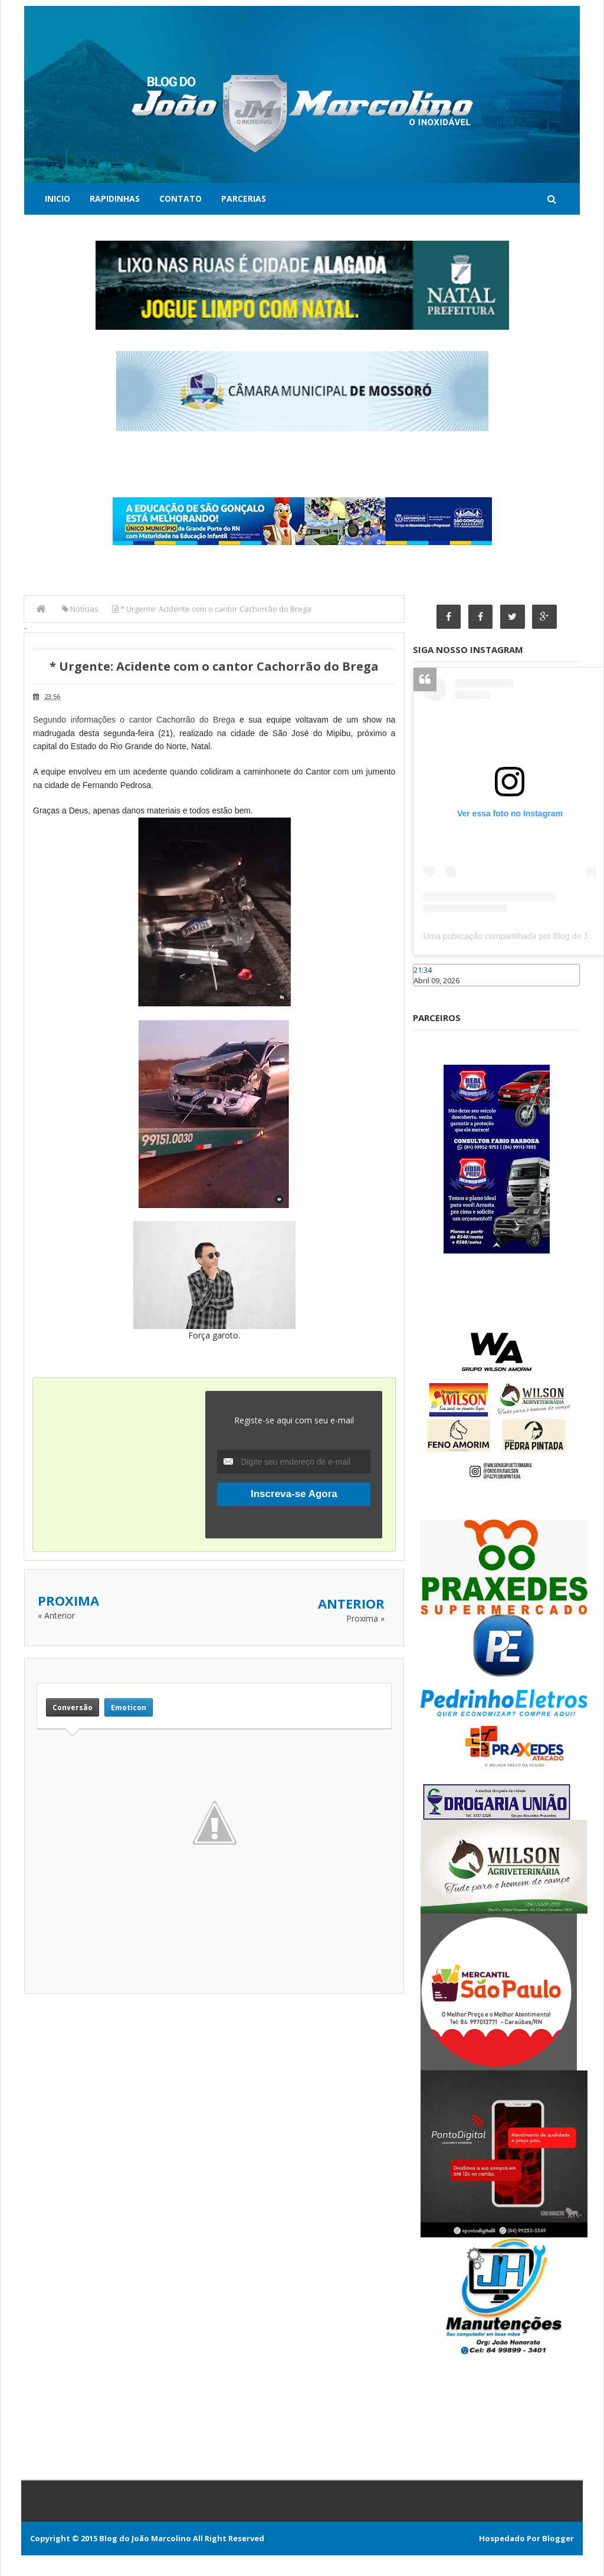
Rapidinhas (115, 198)
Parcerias (243, 198)
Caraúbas (430, 992)
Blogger (558, 2538)
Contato (180, 198)
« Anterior (56, 1614)
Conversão (72, 1707)
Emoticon (128, 1707)
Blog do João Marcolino (145, 2538)
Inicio (57, 198)
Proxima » (365, 1617)
